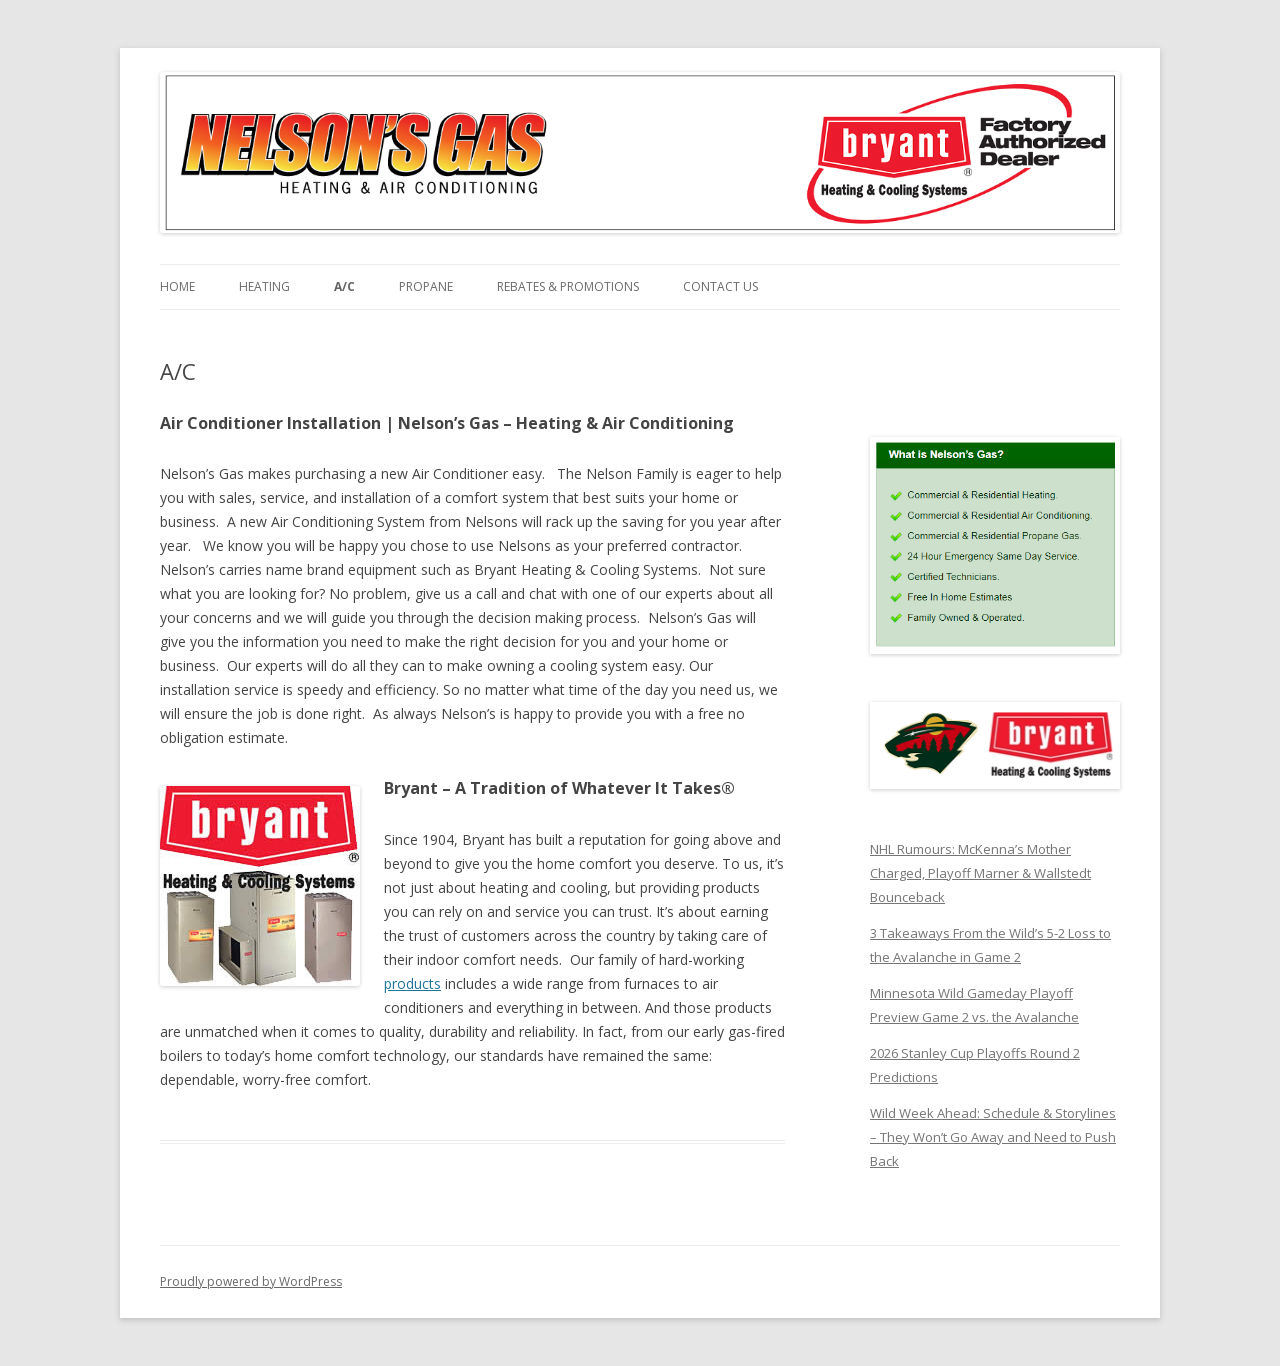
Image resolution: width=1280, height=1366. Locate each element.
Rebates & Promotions (568, 286)
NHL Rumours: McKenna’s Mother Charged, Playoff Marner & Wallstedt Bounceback (980, 873)
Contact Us (720, 286)
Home (177, 286)
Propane (426, 286)
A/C (344, 286)
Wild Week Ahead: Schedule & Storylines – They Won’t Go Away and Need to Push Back (993, 1137)
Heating (264, 286)
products (412, 983)
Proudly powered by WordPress (251, 1281)
